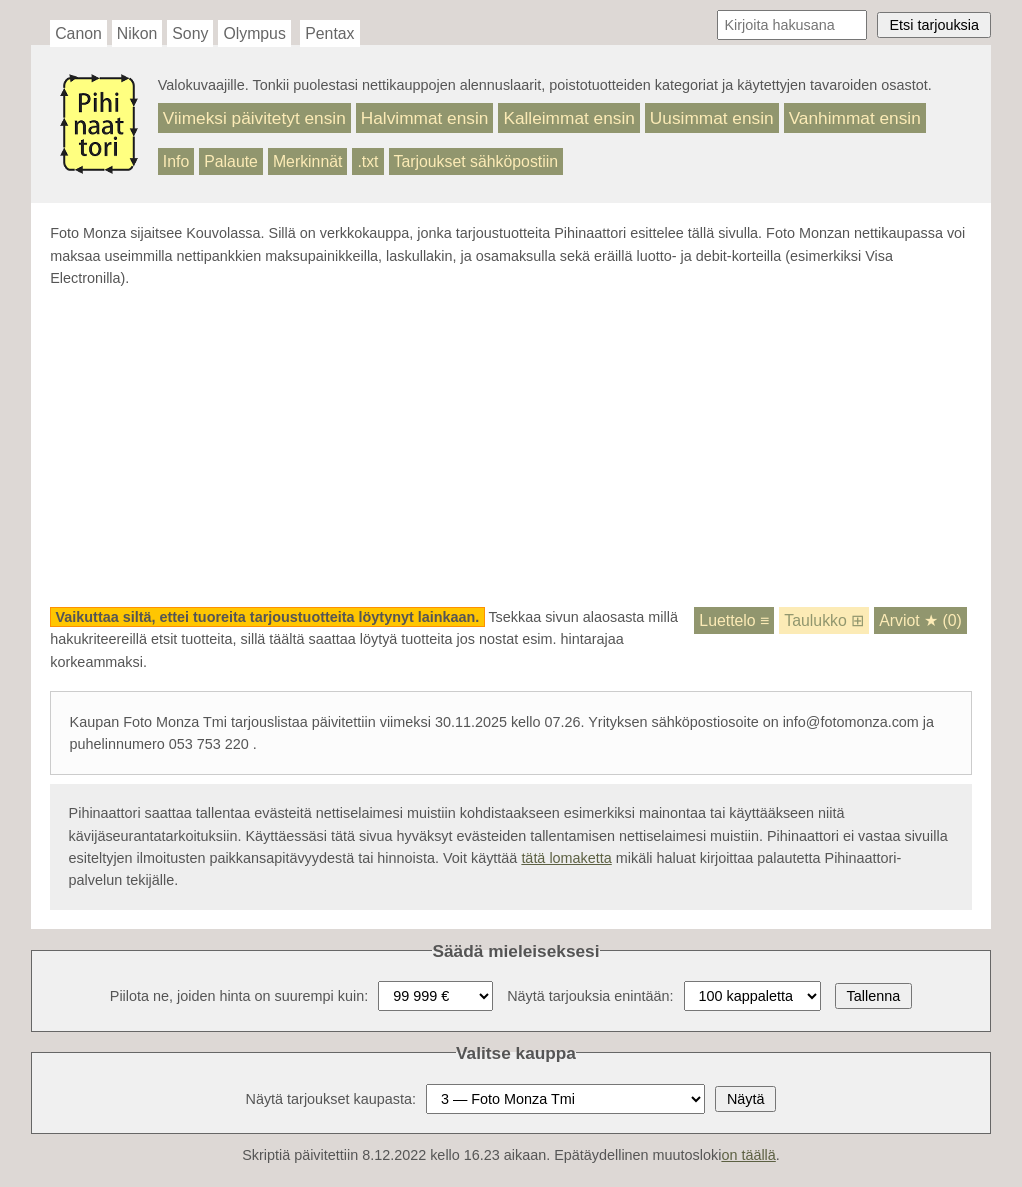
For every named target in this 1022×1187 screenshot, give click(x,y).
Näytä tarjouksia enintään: (590, 996)
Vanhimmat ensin (855, 118)
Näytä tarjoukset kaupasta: (331, 1099)
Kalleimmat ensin (568, 118)
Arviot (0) (920, 620)
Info (176, 161)
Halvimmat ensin (425, 118)
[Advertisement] (511, 448)
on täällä (748, 1155)
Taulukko (824, 620)
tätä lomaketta (566, 858)
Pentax (329, 33)
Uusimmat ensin (712, 118)
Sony (190, 33)
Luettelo (734, 620)
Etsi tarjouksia (934, 25)
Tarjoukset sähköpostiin (476, 161)
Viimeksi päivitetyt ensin (254, 118)
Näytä (746, 1099)
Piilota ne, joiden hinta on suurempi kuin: (239, 996)
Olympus (254, 33)
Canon (78, 33)
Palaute (231, 161)
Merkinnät (308, 161)
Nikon (137, 33)
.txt (367, 161)
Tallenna (874, 996)
